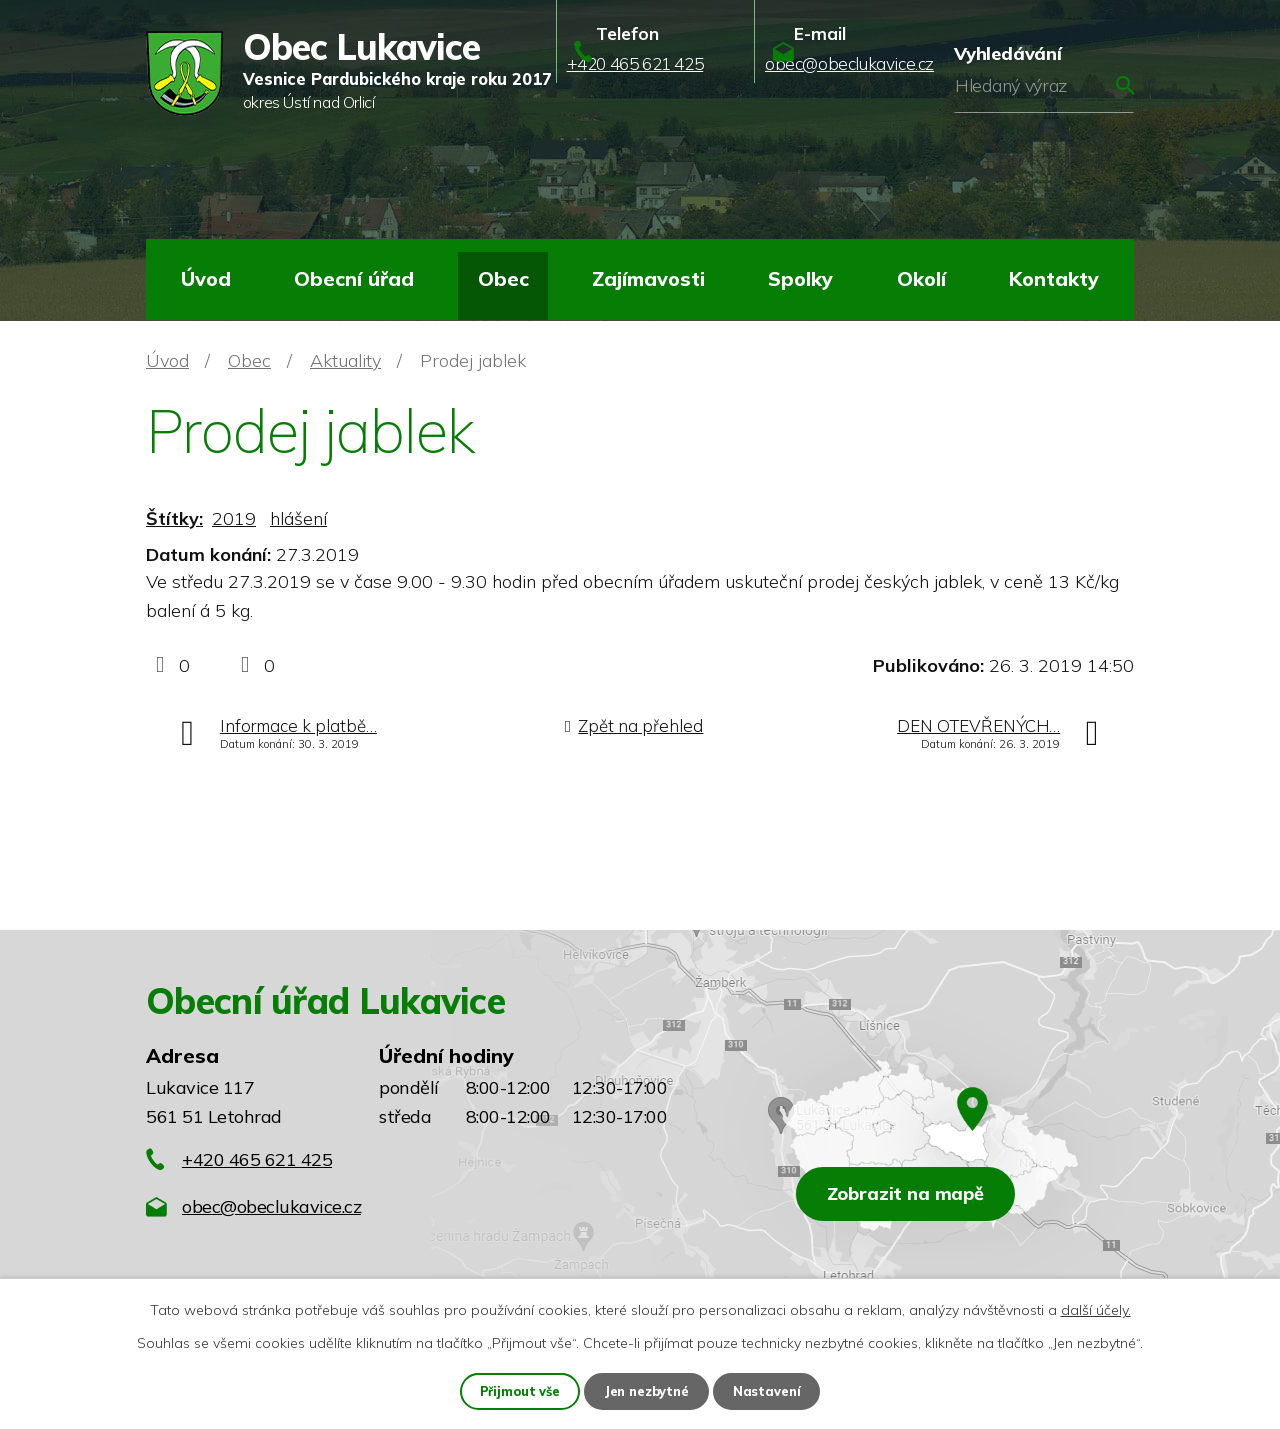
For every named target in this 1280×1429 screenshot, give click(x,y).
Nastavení (772, 1390)
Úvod (206, 278)
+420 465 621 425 (257, 1159)
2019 (234, 518)
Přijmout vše (516, 1390)
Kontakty (1054, 278)
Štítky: (174, 518)
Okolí (921, 278)
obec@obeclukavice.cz (271, 1206)
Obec (503, 278)
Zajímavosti (648, 278)
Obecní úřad (354, 278)
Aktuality (345, 360)
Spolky (800, 278)
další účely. (1096, 1308)
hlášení (298, 518)
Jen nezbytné (648, 1390)
